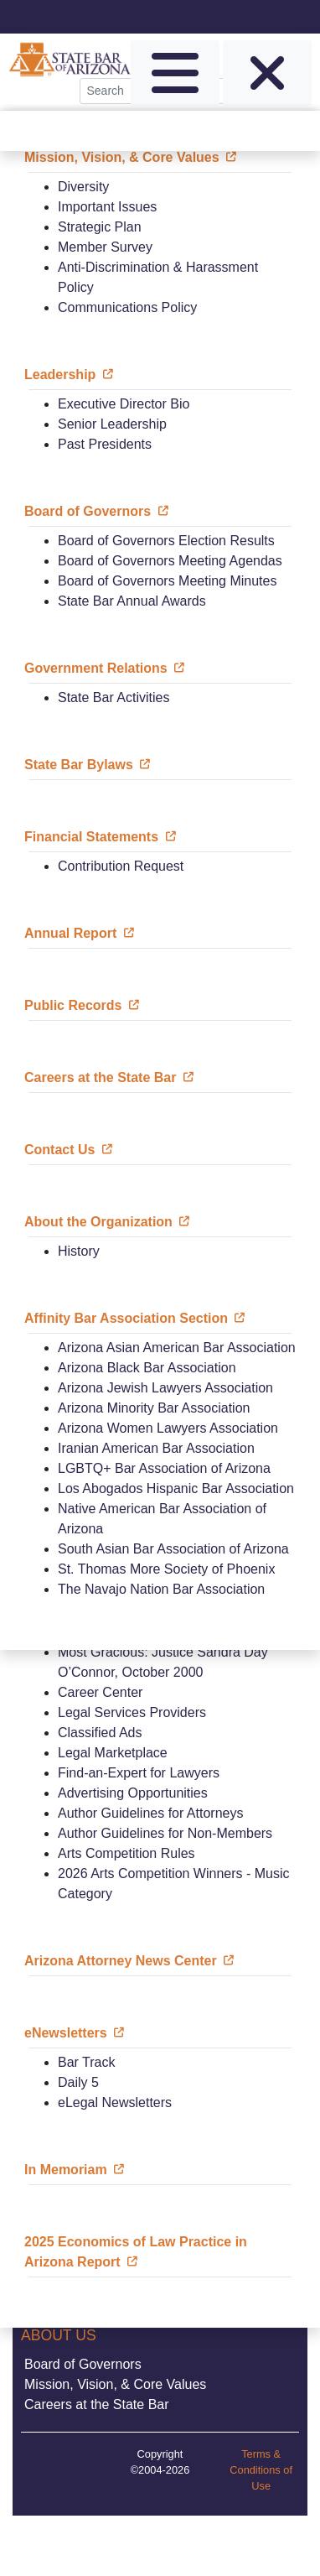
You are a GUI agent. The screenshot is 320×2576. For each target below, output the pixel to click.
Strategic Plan (100, 227)
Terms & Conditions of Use (261, 2470)
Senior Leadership (112, 424)
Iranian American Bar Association (156, 1448)
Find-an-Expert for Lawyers (138, 1773)
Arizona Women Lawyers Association (168, 1428)
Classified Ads (100, 1732)
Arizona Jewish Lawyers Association (165, 1388)
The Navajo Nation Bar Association (161, 1589)
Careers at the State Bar (96, 2404)
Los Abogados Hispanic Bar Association (176, 1488)
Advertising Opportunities (133, 1793)
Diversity (83, 187)
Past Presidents (105, 444)
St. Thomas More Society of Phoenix (166, 1569)
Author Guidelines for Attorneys (150, 1813)
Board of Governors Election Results (166, 540)
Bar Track (86, 2062)
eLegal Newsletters (115, 2102)
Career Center (100, 1692)
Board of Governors (83, 2364)
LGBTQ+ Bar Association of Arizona (164, 1468)
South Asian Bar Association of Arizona (173, 1549)
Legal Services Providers (132, 1712)
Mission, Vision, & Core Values (115, 2384)
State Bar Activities (113, 697)
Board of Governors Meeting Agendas (170, 561)
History (79, 1251)
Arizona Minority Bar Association (154, 1408)
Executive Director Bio (123, 404)
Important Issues (107, 207)
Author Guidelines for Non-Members (165, 1833)
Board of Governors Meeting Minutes (167, 581)
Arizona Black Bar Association (147, 1368)
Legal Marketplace (113, 1753)
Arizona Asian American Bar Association (177, 1347)
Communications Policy (127, 307)
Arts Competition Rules (126, 1853)
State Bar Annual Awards (132, 601)
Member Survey (105, 247)
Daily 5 (78, 2082)
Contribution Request (120, 866)
